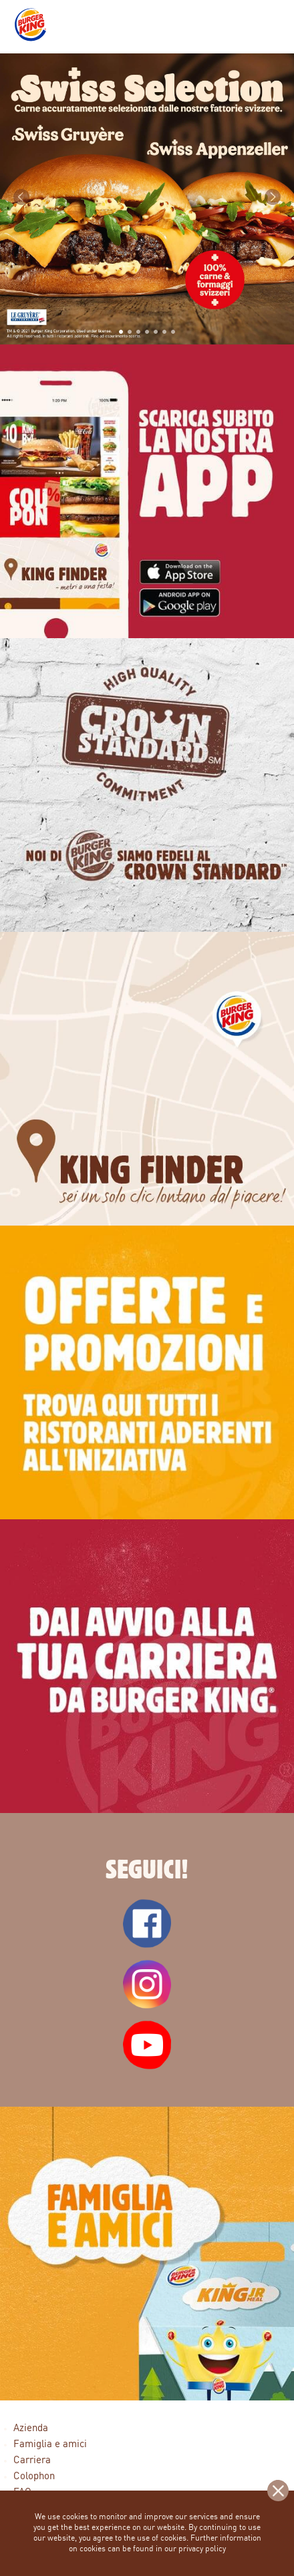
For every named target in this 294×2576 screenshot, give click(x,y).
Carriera (32, 2461)
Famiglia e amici (50, 2445)
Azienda (30, 2429)
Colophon (34, 2477)
